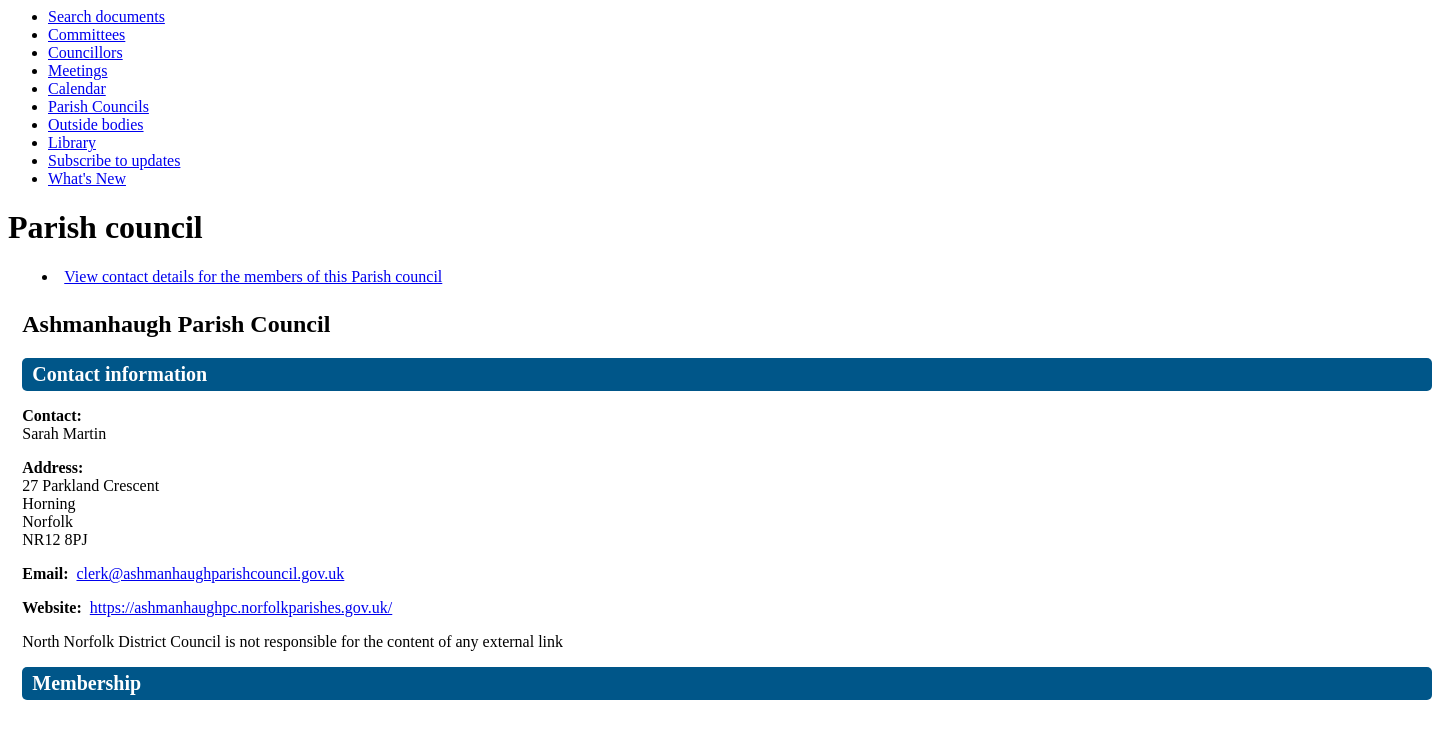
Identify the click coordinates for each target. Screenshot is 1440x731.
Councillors (85, 52)
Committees (86, 34)
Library (72, 142)
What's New (87, 178)
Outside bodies (96, 124)
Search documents (106, 16)
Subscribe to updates (114, 160)
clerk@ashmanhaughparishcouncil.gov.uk (210, 573)
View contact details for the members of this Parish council (253, 276)
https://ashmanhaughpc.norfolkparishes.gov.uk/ (241, 607)
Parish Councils (98, 106)
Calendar (77, 88)
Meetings (78, 70)
